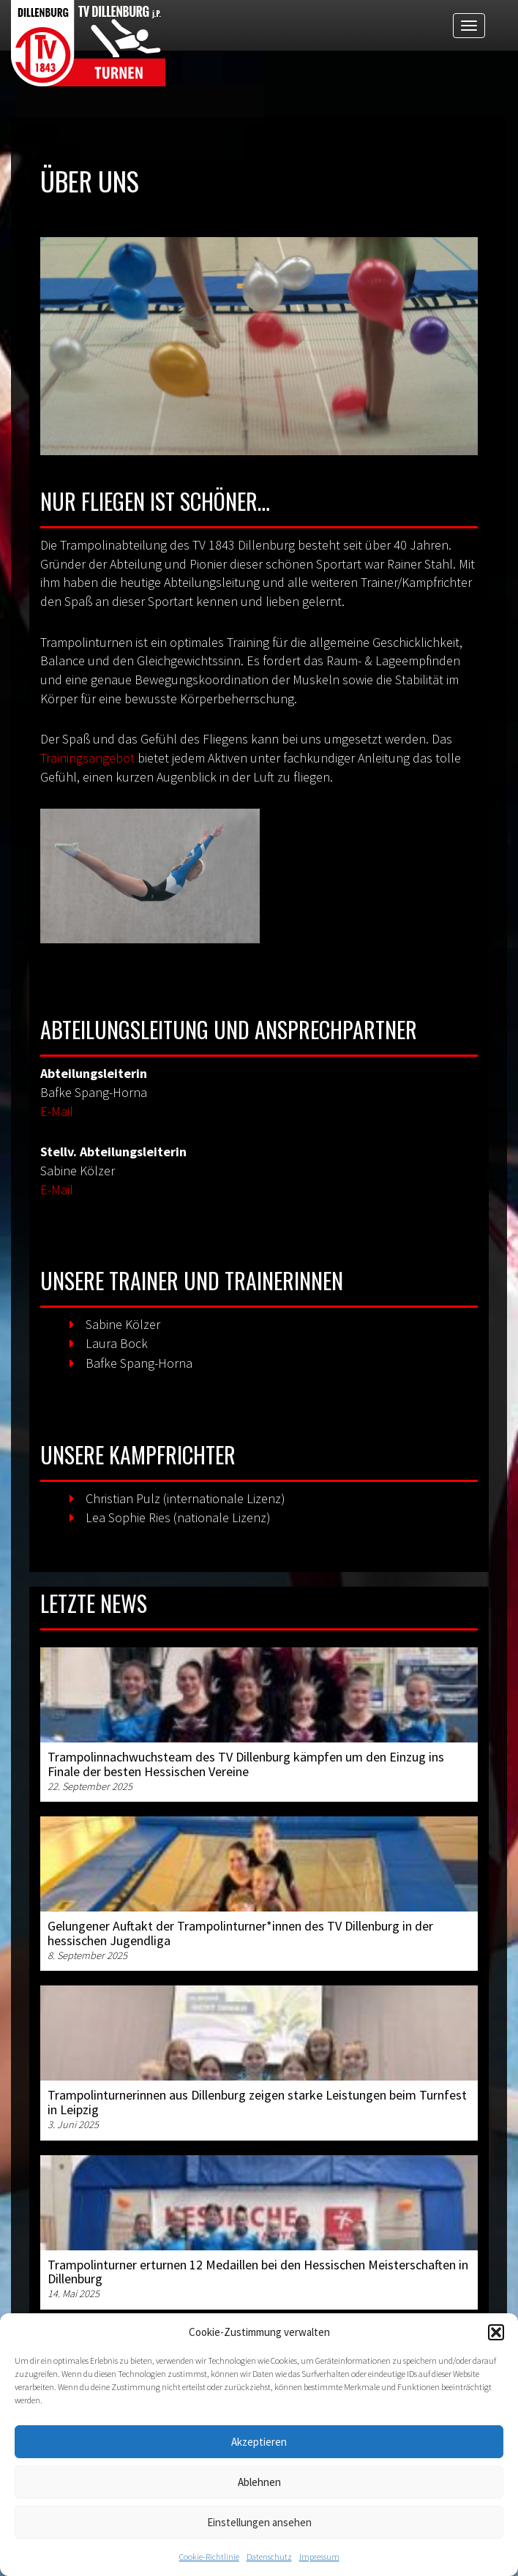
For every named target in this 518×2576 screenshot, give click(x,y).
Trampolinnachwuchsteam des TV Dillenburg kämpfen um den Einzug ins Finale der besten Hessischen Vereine (246, 1764)
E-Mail (56, 1111)
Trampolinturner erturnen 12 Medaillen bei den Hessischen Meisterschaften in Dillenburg (258, 2272)
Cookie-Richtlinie (209, 2556)
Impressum (319, 2556)
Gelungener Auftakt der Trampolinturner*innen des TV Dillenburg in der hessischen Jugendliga (240, 1933)
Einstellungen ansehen (259, 2522)
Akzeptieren (259, 2442)
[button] (496, 2332)
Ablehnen (259, 2482)
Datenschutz (269, 2556)
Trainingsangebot (87, 757)
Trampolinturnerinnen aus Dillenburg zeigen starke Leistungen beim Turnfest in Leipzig (257, 2102)
